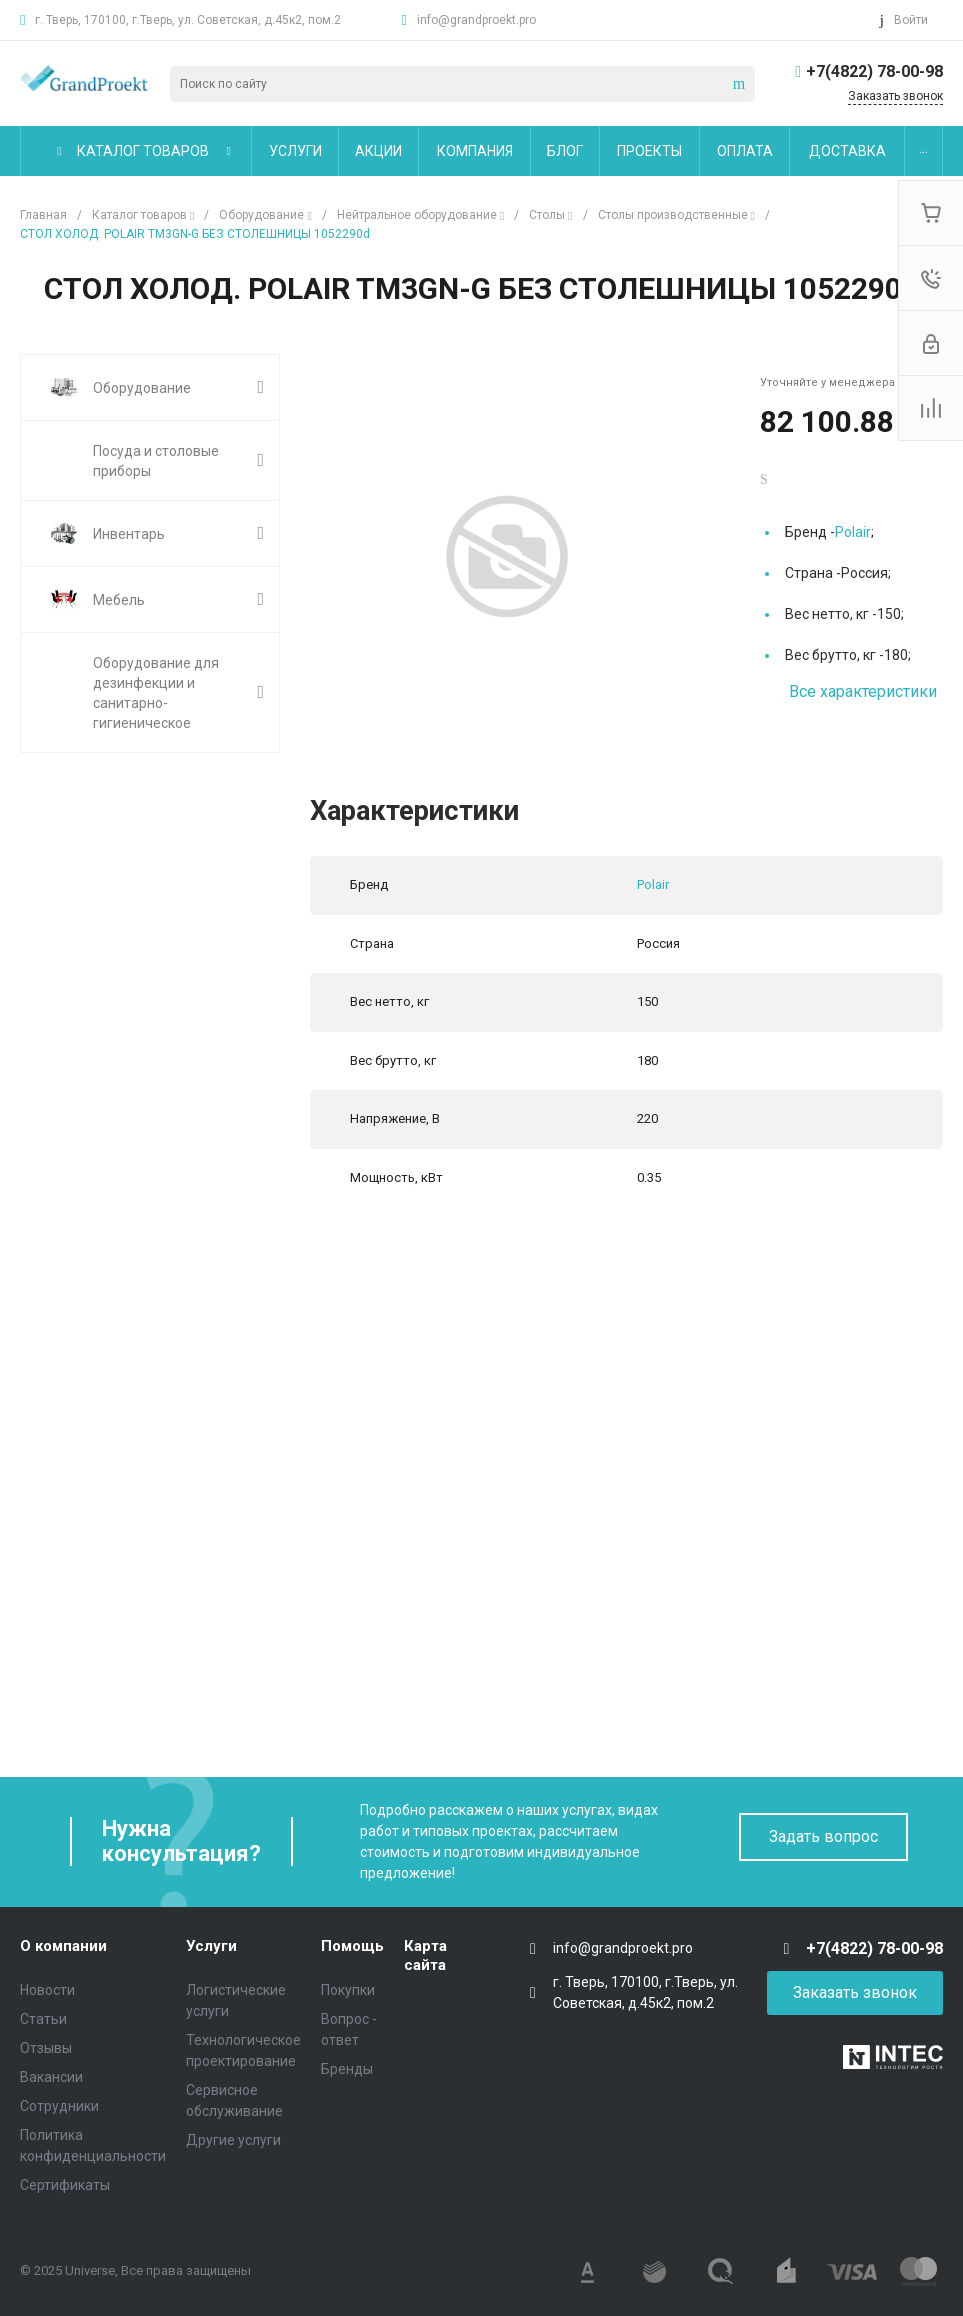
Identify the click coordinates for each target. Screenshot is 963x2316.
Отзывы (46, 2048)
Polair (853, 532)
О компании (63, 1946)
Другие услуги (233, 2140)
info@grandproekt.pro (476, 20)
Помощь (352, 1946)
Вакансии (51, 2077)
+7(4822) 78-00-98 (874, 71)
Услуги (211, 1946)
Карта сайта (425, 1956)
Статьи (43, 2019)
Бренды (347, 2069)
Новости (47, 1990)
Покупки (348, 1990)
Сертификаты (65, 2185)
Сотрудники (59, 2106)
